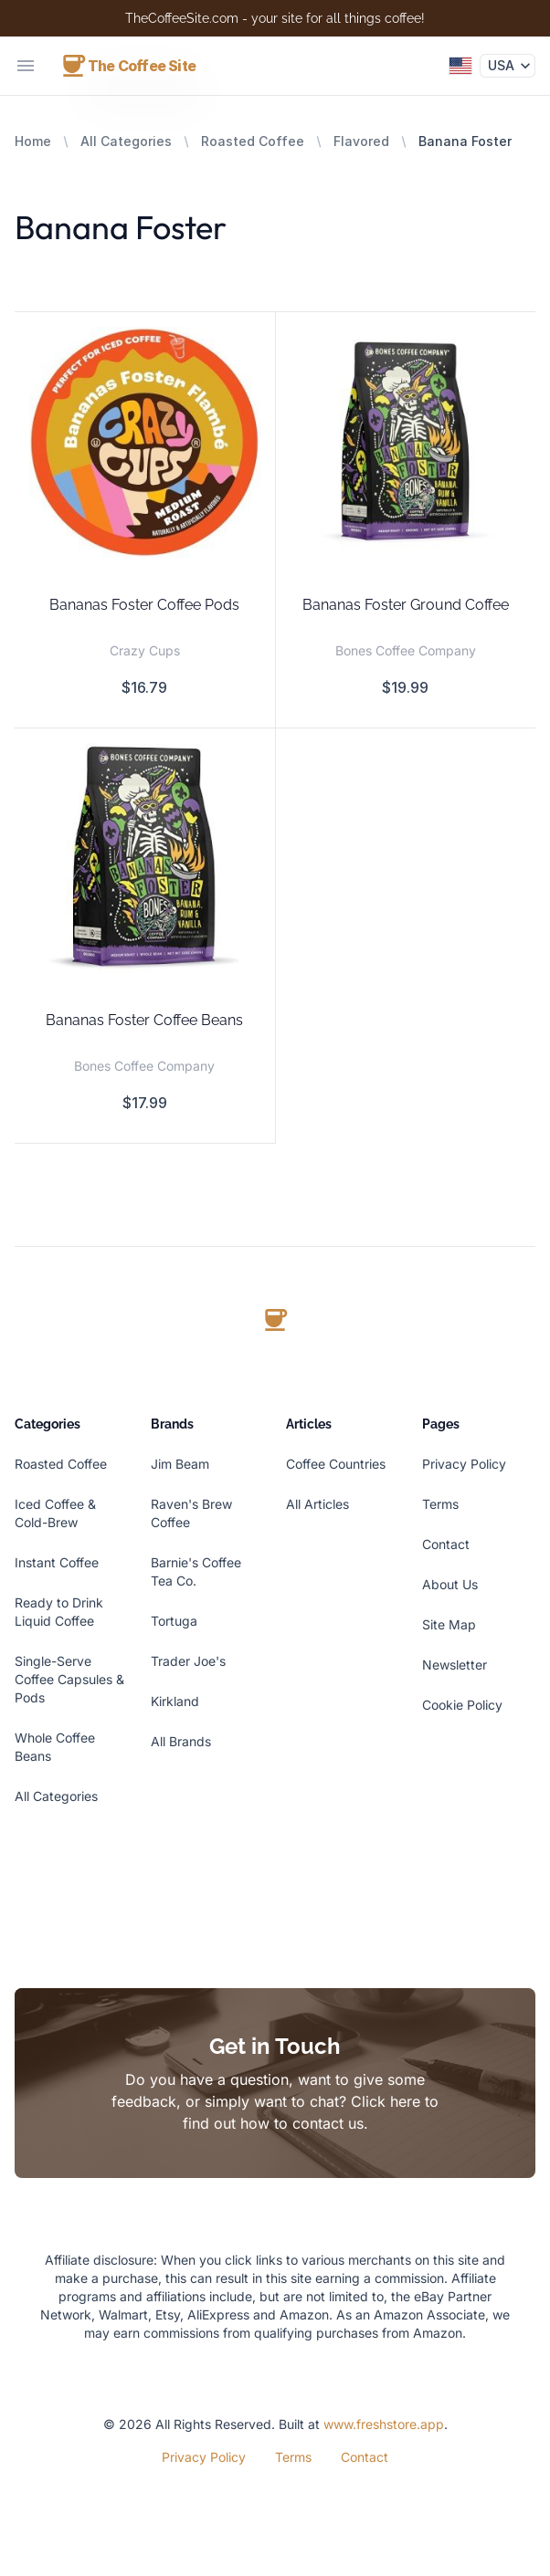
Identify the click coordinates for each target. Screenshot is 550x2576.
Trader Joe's (188, 1661)
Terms (440, 1504)
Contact (446, 1544)
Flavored (361, 141)
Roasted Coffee (252, 141)
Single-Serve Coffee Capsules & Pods (69, 1679)
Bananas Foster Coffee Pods (144, 604)
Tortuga (174, 1620)
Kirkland (175, 1701)
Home (33, 141)
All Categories (126, 141)
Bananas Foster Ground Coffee (405, 604)
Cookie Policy (462, 1704)
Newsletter (454, 1664)
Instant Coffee (57, 1562)
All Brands (181, 1741)
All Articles (317, 1504)
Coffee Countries (336, 1463)
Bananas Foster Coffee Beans (144, 1020)
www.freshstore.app (383, 2424)
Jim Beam (180, 1463)
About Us (450, 1584)
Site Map (449, 1624)
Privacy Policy (464, 1463)
